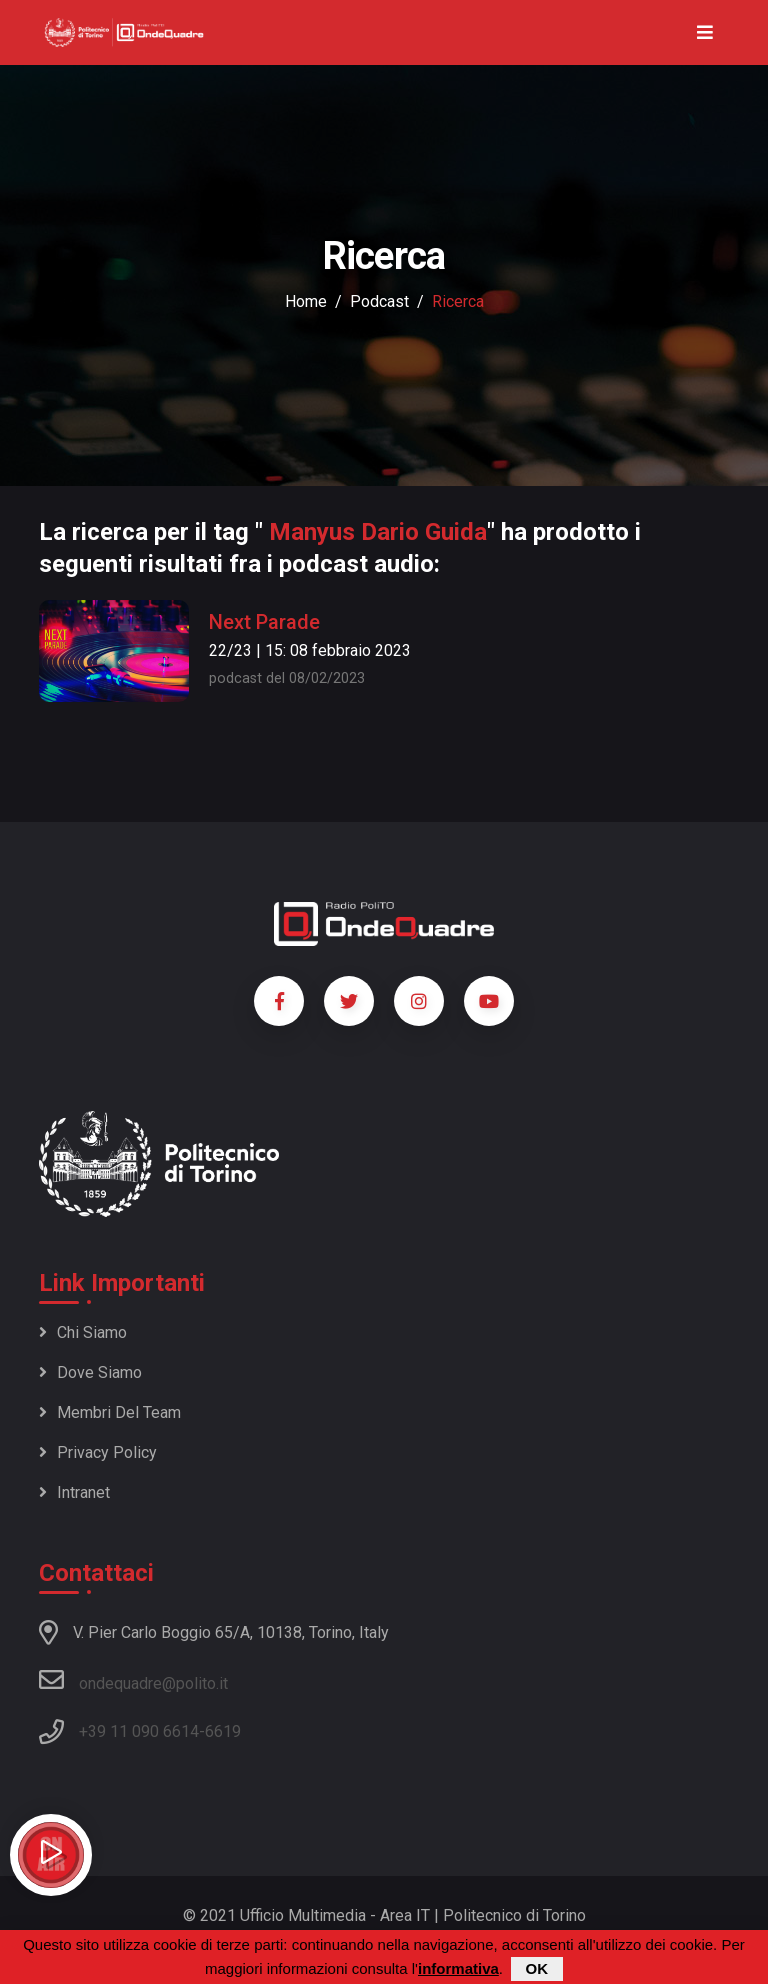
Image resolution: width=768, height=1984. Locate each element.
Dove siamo (90, 1372)
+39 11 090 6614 (139, 1731)
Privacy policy (98, 1452)
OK (537, 1969)
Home (306, 301)
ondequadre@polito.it (133, 1680)
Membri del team (110, 1412)
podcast (379, 301)
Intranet (74, 1492)
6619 (223, 1731)
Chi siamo (83, 1332)
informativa (458, 1969)
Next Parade (264, 622)
